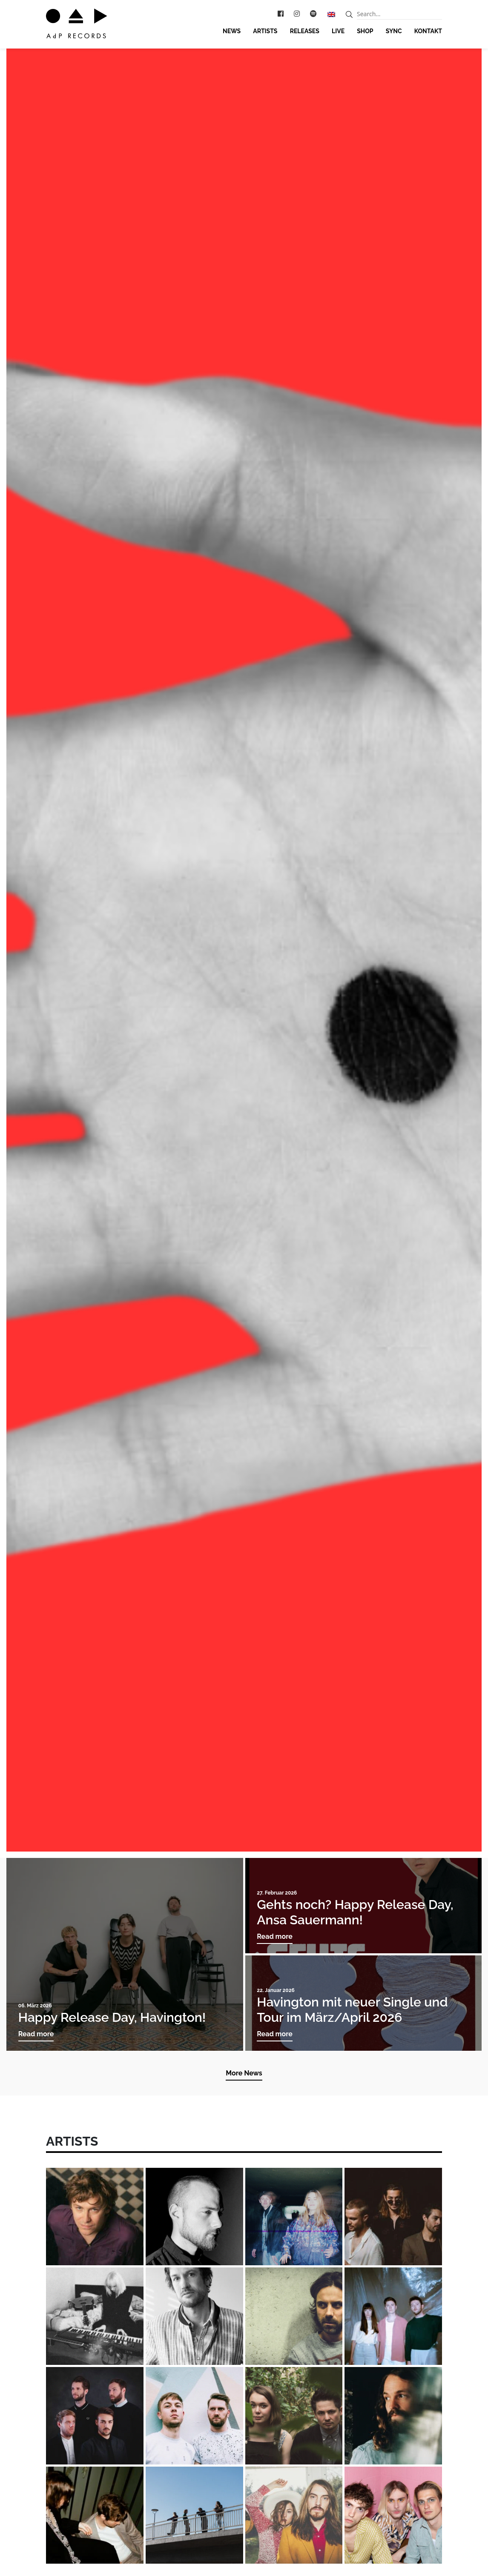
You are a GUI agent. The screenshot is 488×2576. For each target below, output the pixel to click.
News (232, 31)
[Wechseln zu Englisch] (331, 14)
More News (244, 2073)
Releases (304, 31)
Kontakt (428, 31)
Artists (265, 31)
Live (338, 31)
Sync (394, 31)
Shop (365, 31)
